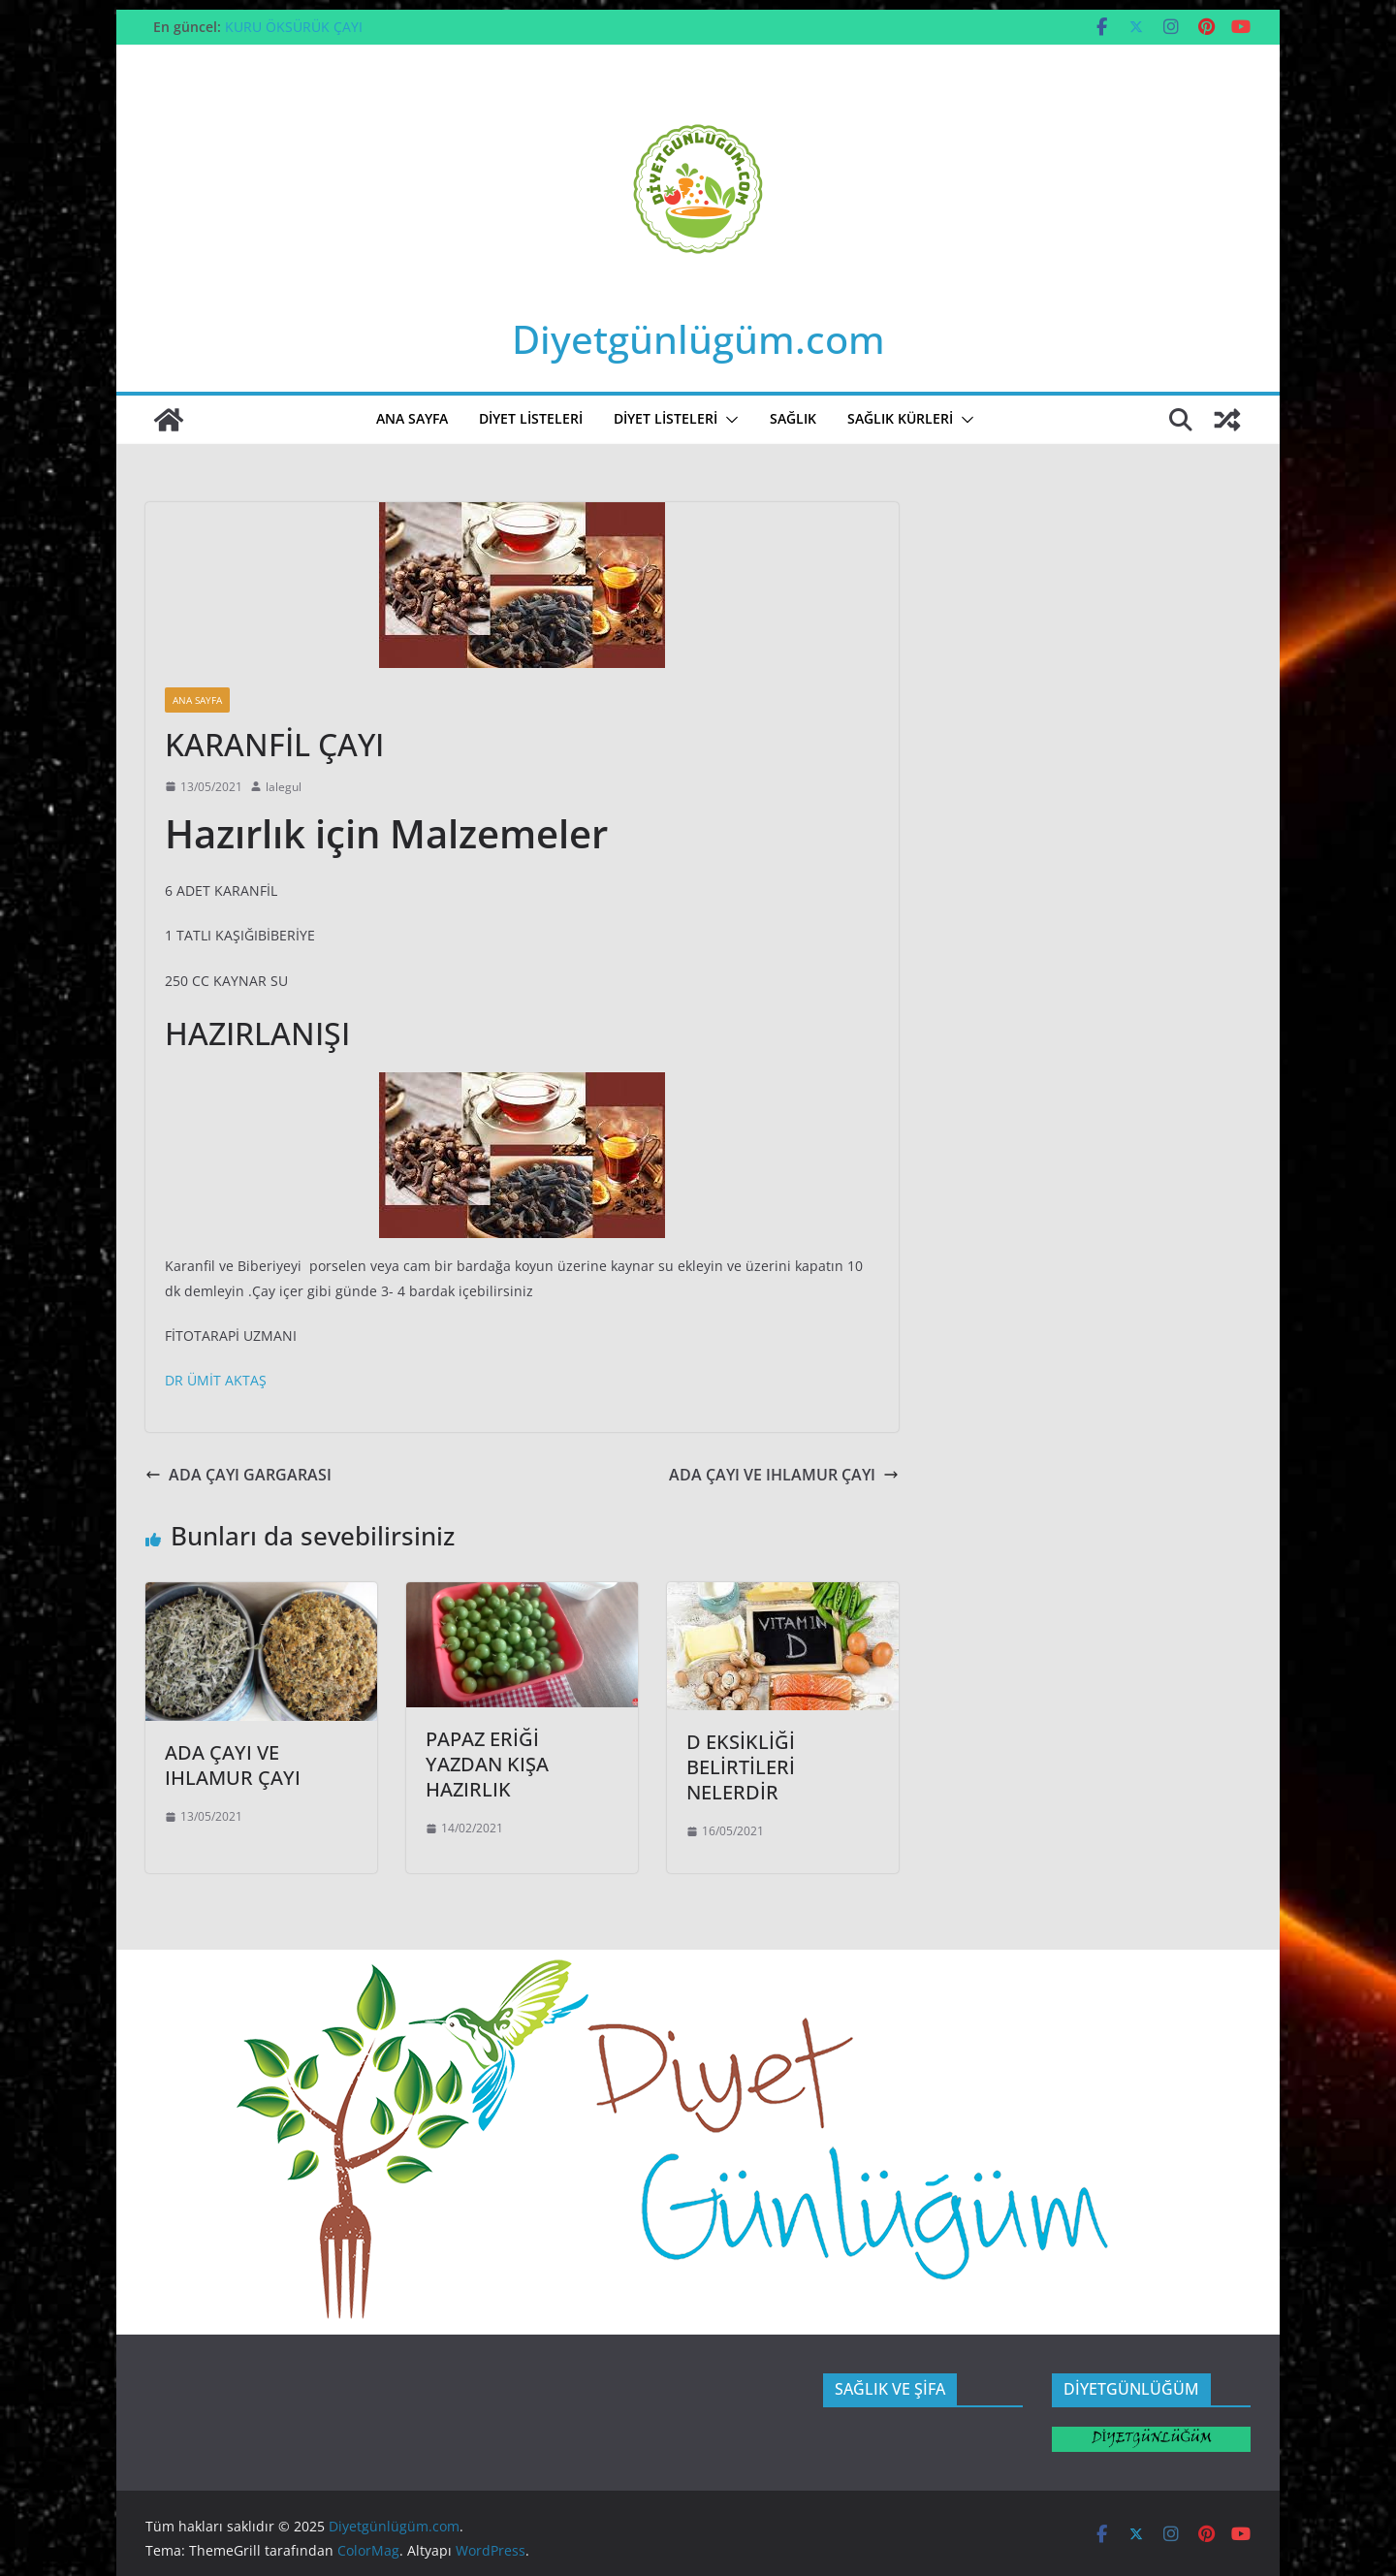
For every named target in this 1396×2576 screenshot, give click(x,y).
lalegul (283, 787)
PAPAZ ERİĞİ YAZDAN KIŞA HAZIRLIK (487, 1764)
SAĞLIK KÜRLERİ (900, 418)
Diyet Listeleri (665, 418)
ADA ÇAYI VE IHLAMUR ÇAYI (784, 1474)
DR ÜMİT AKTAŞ (216, 1380)
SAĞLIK (793, 418)
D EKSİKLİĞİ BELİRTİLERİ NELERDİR (740, 1767)
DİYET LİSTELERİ (531, 418)
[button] (728, 419)
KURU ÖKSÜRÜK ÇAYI (294, 26)
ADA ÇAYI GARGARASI (238, 1474)
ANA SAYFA (412, 418)
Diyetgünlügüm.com (698, 339)
